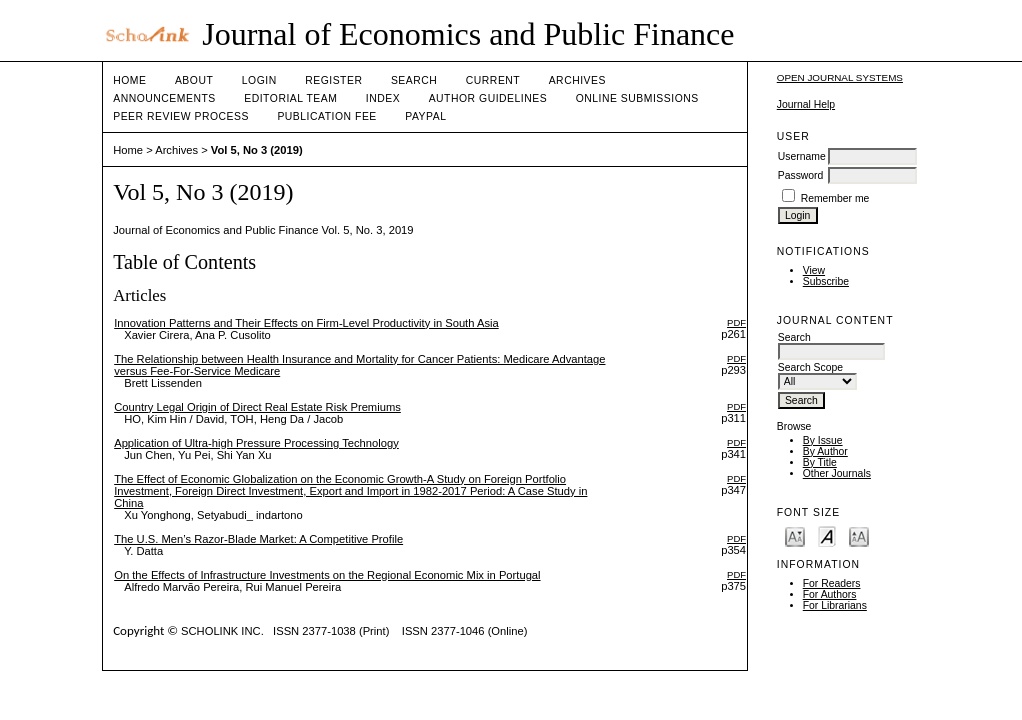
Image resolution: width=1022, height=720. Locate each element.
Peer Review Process (181, 116)
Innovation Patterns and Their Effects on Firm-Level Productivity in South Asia (306, 323)
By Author (825, 451)
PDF (736, 322)
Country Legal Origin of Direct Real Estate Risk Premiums (257, 407)
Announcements (164, 98)
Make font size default (827, 535)
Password (801, 175)
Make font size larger (859, 535)
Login (259, 80)
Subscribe (826, 281)
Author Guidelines (488, 98)
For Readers (832, 583)
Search (414, 80)
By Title (820, 462)
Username (802, 156)
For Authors (830, 594)
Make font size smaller (795, 535)
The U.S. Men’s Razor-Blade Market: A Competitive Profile (258, 539)
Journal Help (806, 104)
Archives (577, 80)
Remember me (835, 198)
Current (493, 80)
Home (129, 80)
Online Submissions (637, 98)
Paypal (425, 116)
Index (383, 98)
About (194, 80)
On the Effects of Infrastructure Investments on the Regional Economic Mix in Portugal (327, 575)
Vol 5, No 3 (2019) (257, 150)
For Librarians (835, 605)
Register (333, 80)
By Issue (823, 440)
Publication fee (326, 116)
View (814, 270)
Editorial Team (290, 98)
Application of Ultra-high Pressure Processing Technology (256, 443)
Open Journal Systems (840, 77)
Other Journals (837, 473)
